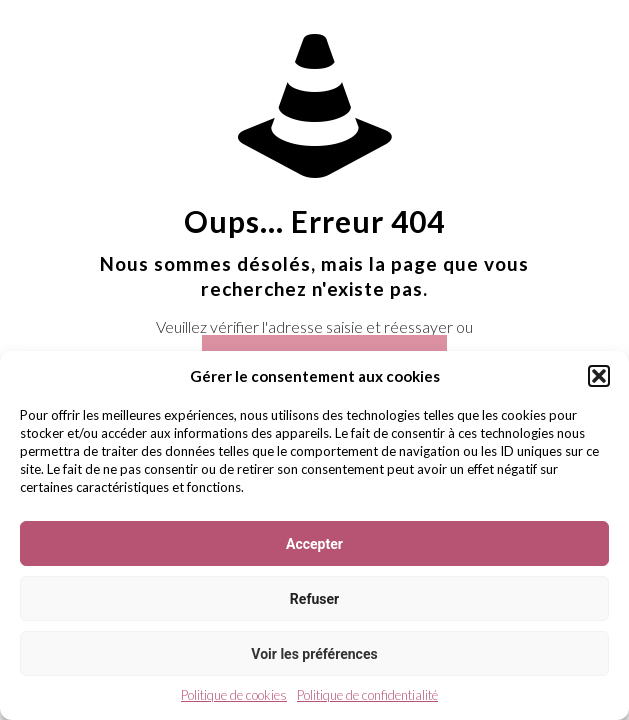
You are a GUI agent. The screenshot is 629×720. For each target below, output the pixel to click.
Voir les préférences (314, 654)
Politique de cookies (234, 695)
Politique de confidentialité (367, 695)
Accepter (314, 544)
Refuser (314, 599)
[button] (599, 376)
